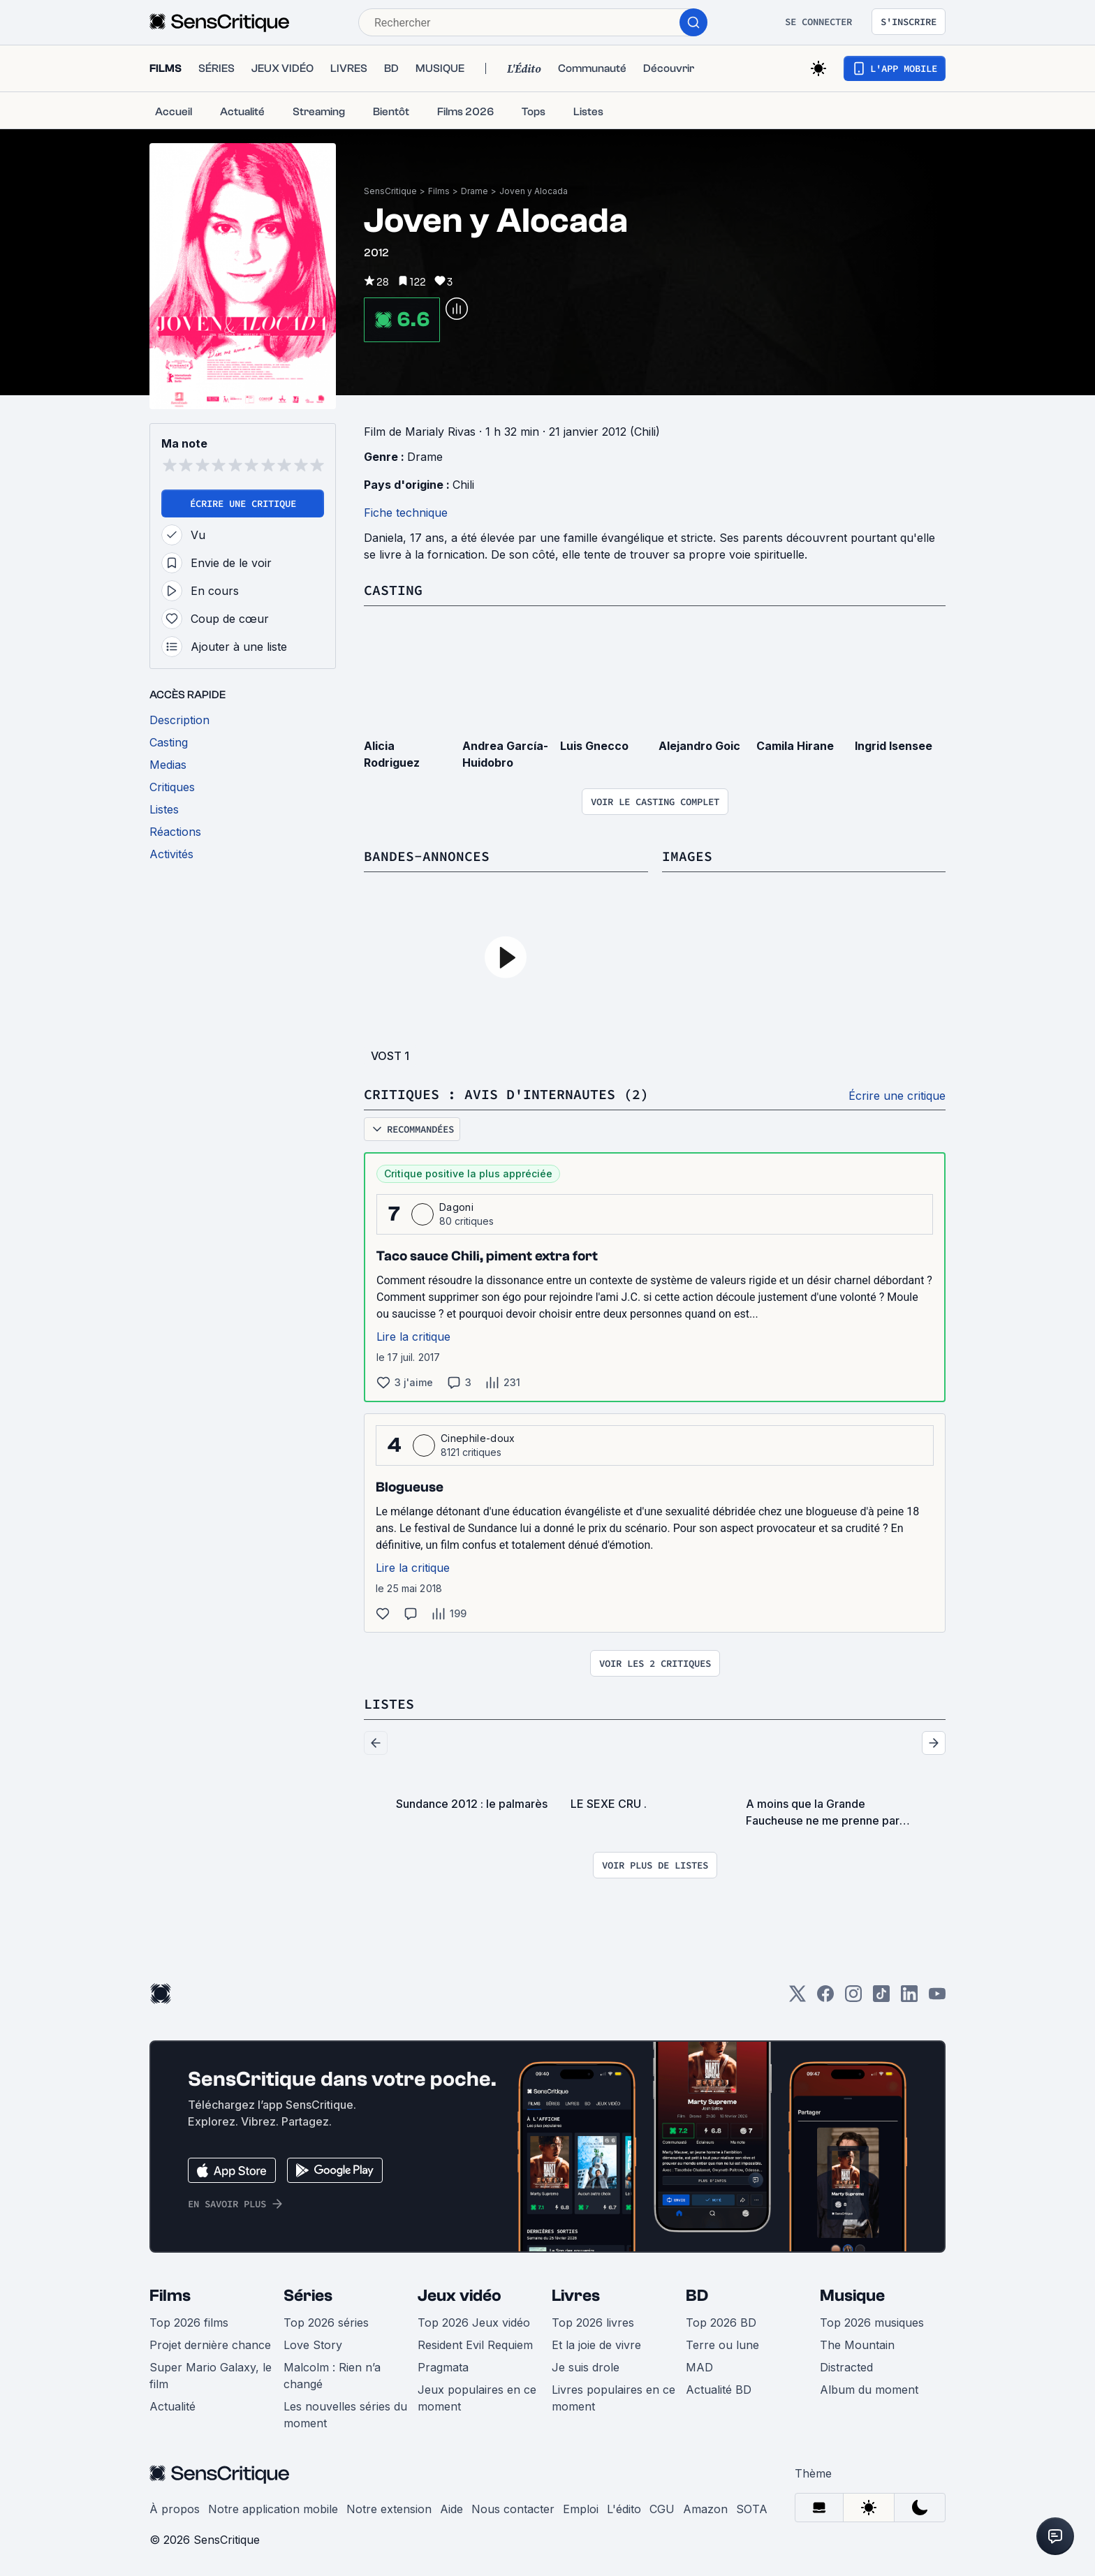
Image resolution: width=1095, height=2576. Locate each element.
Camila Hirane (795, 746)
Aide (451, 2509)
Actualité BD (718, 2390)
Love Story (313, 2345)
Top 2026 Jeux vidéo (474, 2323)
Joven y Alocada (533, 191)
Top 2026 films (188, 2323)
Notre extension (389, 2509)
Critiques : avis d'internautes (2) (506, 1094)
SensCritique (390, 191)
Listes (389, 1703)
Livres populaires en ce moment (613, 2398)
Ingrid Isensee (893, 746)
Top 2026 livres (593, 2323)
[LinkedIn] (909, 1998)
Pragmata (443, 2367)
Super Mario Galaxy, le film (210, 2375)
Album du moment (869, 2390)
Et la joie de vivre (596, 2345)
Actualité (172, 2406)
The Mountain (857, 2345)
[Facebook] (825, 1998)
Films (439, 191)
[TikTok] (881, 1998)
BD (697, 2295)
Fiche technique (406, 513)
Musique (852, 2295)
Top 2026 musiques (872, 2323)
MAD (699, 2367)
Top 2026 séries (326, 2323)
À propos (174, 2509)
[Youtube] (937, 1998)
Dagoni (456, 1207)
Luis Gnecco (594, 746)
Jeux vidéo (459, 2295)
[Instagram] (853, 1998)
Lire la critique (413, 1337)
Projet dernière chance (210, 2345)
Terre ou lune (722, 2345)
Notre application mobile (273, 2509)
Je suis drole (585, 2367)
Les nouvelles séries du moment (345, 2414)
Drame (474, 191)
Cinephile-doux (478, 1438)
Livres (576, 2295)
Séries (308, 2295)
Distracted (846, 2367)
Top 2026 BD (721, 2323)
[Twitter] (797, 1998)
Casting (393, 589)
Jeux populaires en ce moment (477, 2398)
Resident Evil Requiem (475, 2345)
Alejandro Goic (699, 746)
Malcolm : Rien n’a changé (332, 2375)
